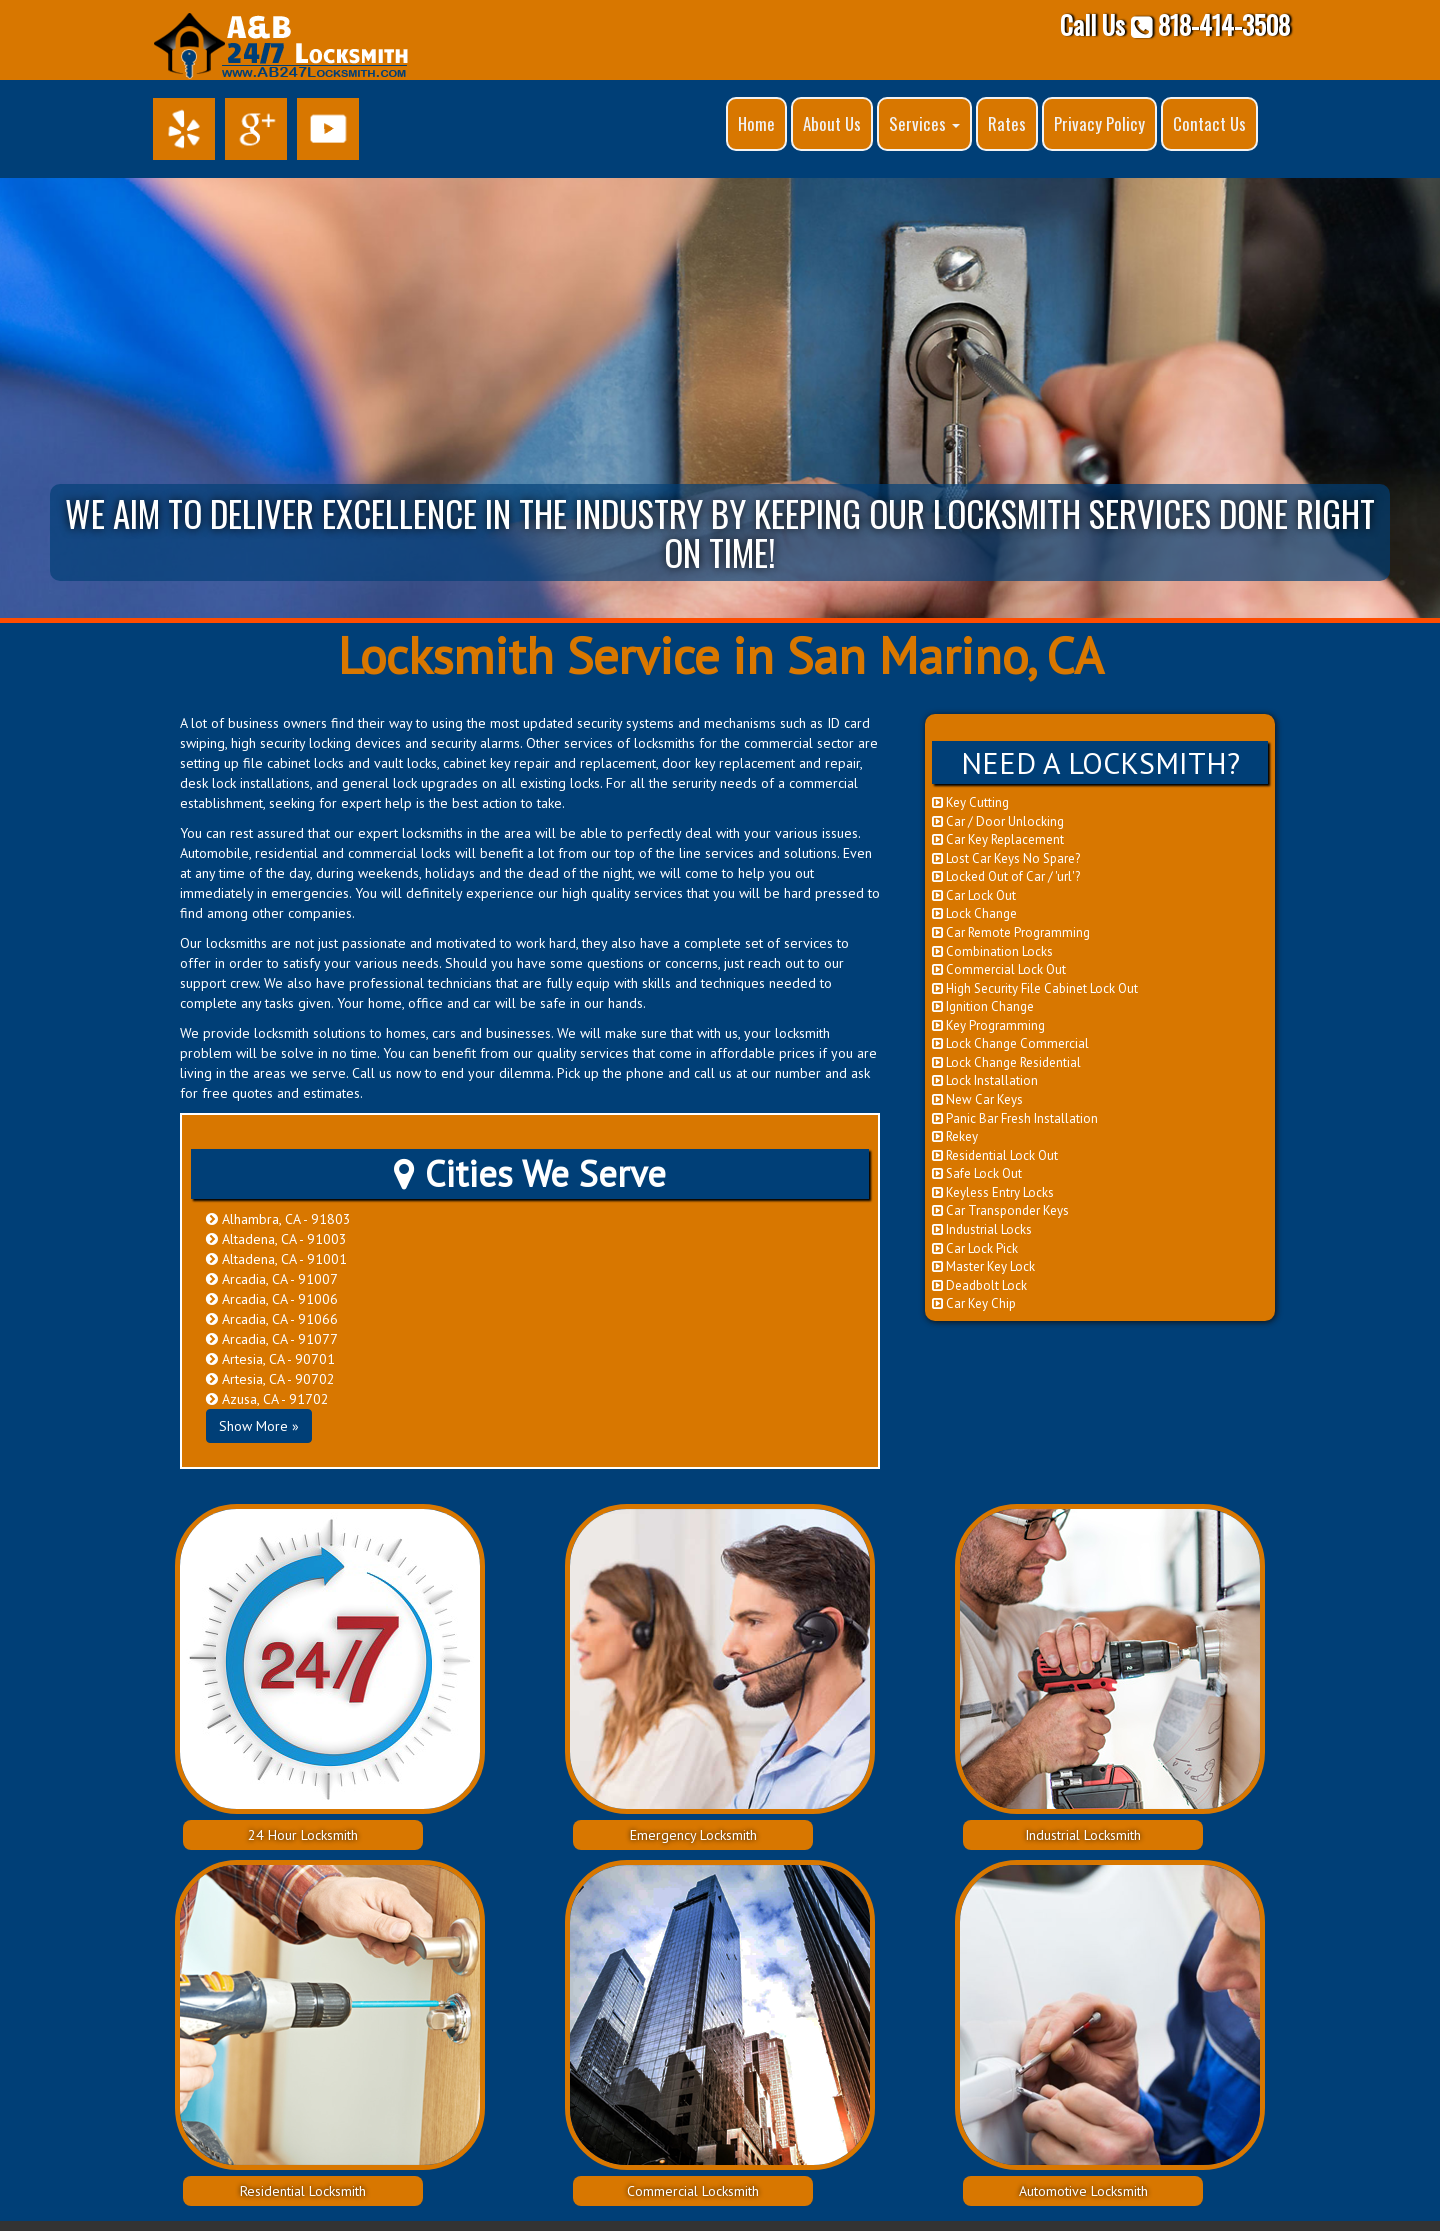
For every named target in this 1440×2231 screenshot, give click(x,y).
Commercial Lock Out (999, 969)
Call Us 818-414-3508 (1175, 24)
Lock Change (974, 913)
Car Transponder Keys (1000, 1210)
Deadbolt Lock (979, 1285)
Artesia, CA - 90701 (270, 1359)
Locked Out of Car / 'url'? (1006, 876)
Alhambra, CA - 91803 (278, 1219)
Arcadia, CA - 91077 (272, 1339)
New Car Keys (977, 1099)
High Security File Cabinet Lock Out (1035, 988)
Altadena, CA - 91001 (276, 1259)
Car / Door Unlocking (998, 821)
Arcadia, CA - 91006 (272, 1299)
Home (756, 123)
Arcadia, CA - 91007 (272, 1279)
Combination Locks (992, 951)
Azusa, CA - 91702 (267, 1399)
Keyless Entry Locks (993, 1192)
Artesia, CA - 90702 (270, 1379)
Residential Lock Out (995, 1155)
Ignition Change (983, 1006)
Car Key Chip (974, 1303)
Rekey (955, 1136)
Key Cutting (970, 802)
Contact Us (1209, 123)
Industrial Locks (982, 1229)
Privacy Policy (1099, 123)
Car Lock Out (974, 895)
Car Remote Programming (1011, 932)
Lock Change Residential (1006, 1062)
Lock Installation (985, 1080)
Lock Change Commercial (1010, 1043)
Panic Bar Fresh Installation (1015, 1118)
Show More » (259, 1426)
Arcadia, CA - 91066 (272, 1319)
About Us (832, 123)
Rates (1007, 123)
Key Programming (988, 1025)
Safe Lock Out (977, 1173)
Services (924, 123)
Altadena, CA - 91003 (276, 1239)
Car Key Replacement (998, 839)
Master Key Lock (983, 1266)
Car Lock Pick (975, 1248)
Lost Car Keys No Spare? (1006, 858)
